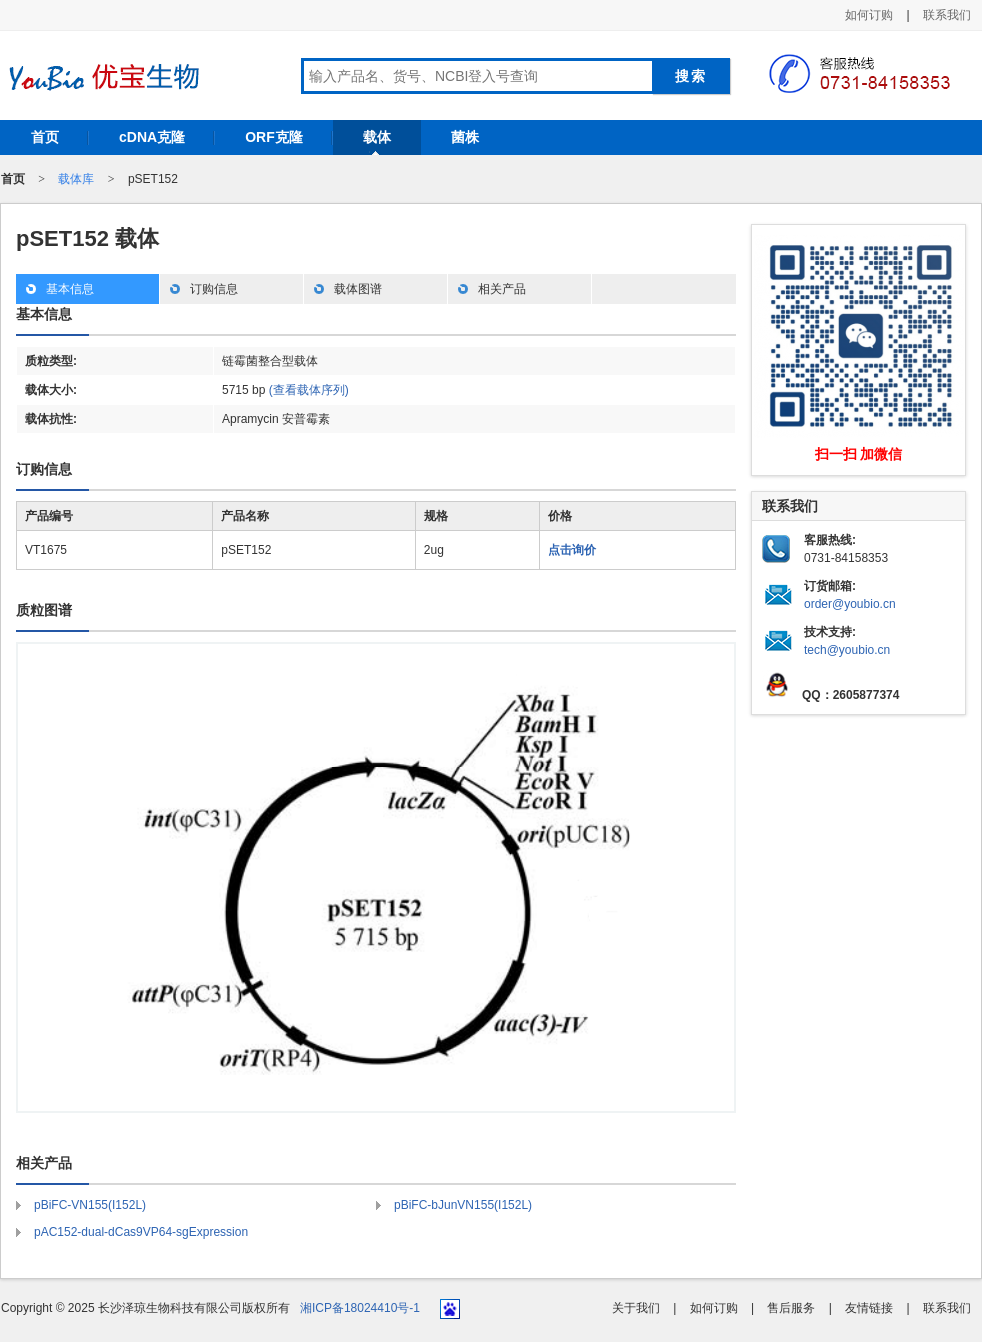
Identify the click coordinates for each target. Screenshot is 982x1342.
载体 (377, 137)
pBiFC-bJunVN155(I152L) (463, 1205)
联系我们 (947, 15)
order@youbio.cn (850, 604)
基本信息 (70, 289)
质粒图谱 (44, 610)
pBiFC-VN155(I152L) (90, 1205)
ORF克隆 (274, 137)
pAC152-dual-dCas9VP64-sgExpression (141, 1232)
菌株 (465, 137)
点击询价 (572, 550)
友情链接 (869, 1308)
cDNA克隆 (152, 137)
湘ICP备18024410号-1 (360, 1308)
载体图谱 (358, 289)
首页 (45, 137)
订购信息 (214, 289)
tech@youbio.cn (847, 650)
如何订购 (869, 15)
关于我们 (636, 1308)
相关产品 (502, 289)
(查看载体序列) (309, 390)
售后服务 (791, 1308)
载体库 (76, 179)
